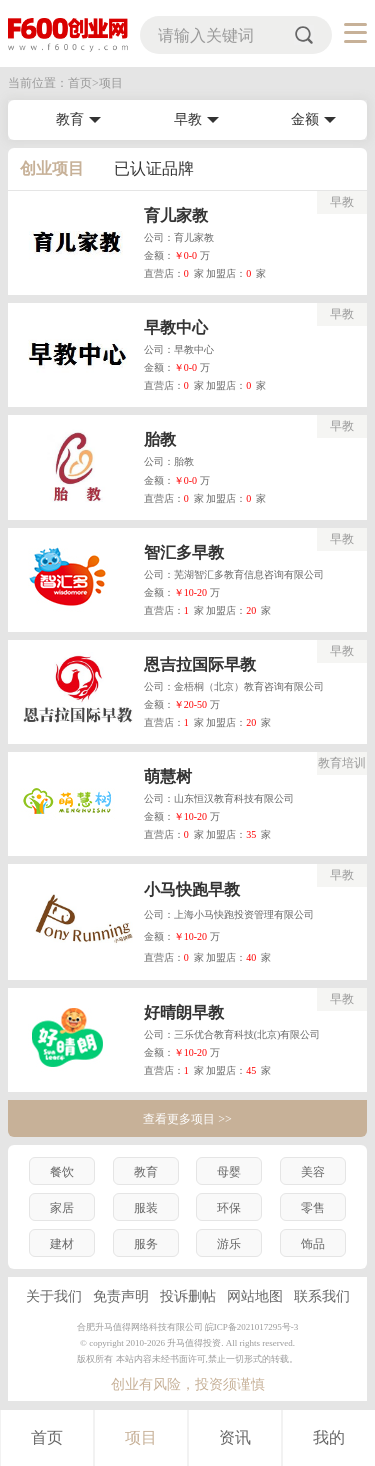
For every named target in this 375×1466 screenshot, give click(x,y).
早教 (188, 119)
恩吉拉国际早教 (200, 664)
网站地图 (255, 1296)
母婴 (229, 1172)
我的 (329, 1437)
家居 (62, 1208)
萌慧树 (168, 776)
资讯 (235, 1437)
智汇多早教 (184, 552)
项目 (141, 1437)
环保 (229, 1208)
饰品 (313, 1244)
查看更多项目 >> (187, 1119)
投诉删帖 (188, 1296)
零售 (313, 1208)
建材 (62, 1244)
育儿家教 (176, 215)
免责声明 (121, 1296)
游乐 (229, 1244)
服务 (146, 1244)
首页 (47, 1437)
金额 (305, 119)
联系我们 (322, 1296)
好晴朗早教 (184, 1012)
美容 (313, 1172)
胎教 (160, 439)
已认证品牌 (154, 168)
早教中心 (176, 327)
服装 (146, 1208)
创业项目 (52, 168)
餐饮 (62, 1172)
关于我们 (54, 1296)
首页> (83, 83)
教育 (70, 119)
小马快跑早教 (192, 889)
